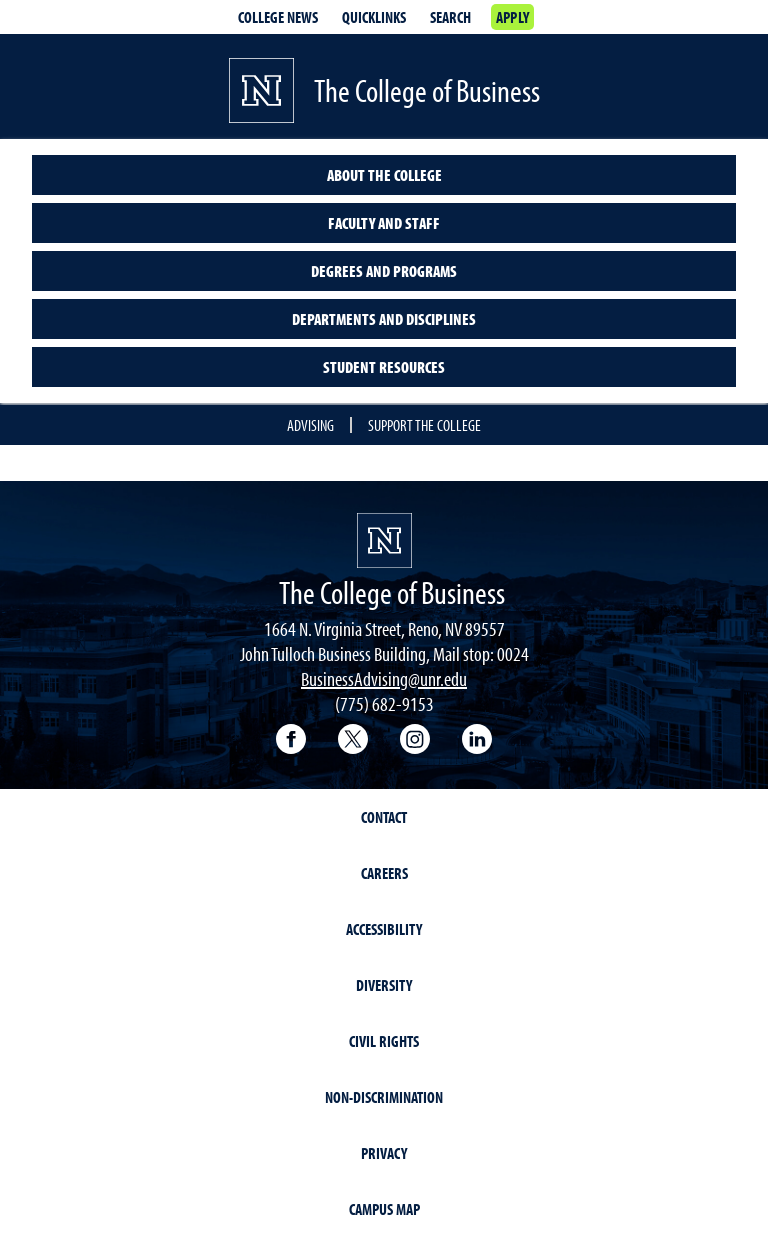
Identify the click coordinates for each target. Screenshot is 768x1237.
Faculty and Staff (384, 223)
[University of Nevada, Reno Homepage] (384, 540)
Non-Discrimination (384, 1097)
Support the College (424, 425)
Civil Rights (384, 1041)
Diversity (384, 985)
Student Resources (384, 367)
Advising (310, 425)
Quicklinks (374, 17)
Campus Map (384, 1209)
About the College (384, 175)
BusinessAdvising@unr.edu (384, 678)
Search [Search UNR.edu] (450, 17)
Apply (512, 17)
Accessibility (384, 929)
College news (278, 17)
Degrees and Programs (384, 271)
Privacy (384, 1153)
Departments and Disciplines (384, 319)
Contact (384, 817)
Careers (384, 873)
